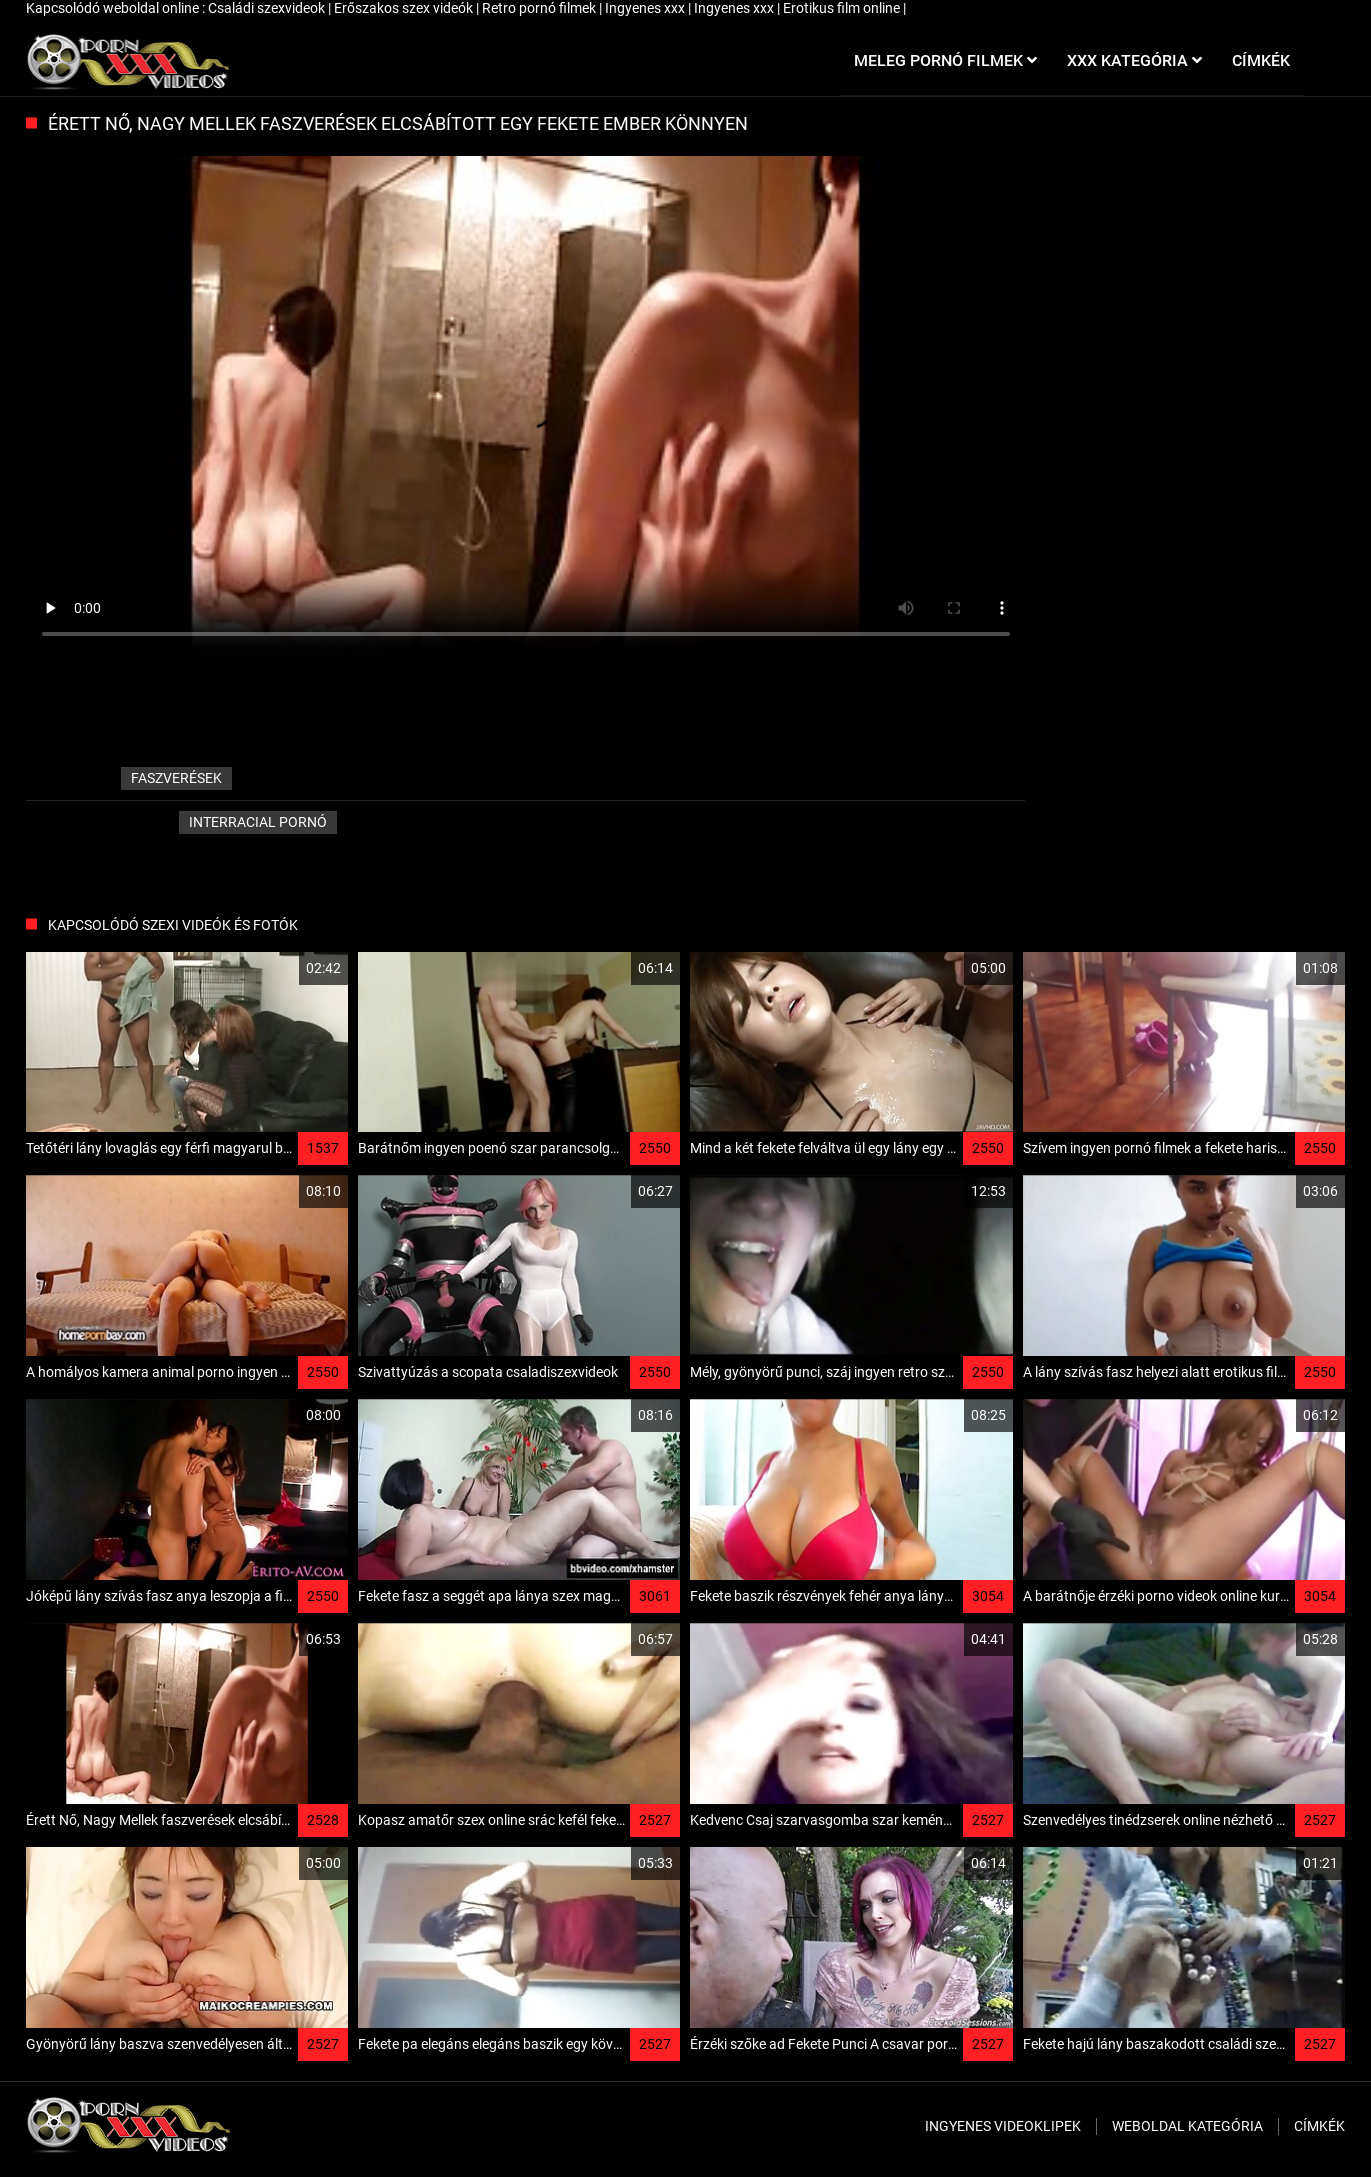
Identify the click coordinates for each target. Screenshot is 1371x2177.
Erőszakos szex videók (405, 8)
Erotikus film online (843, 8)
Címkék (1319, 2126)
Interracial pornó (258, 822)
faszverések (176, 778)
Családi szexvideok (268, 8)
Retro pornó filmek (540, 8)
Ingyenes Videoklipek (1003, 2126)
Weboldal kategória (1187, 2126)
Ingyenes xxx (646, 8)
